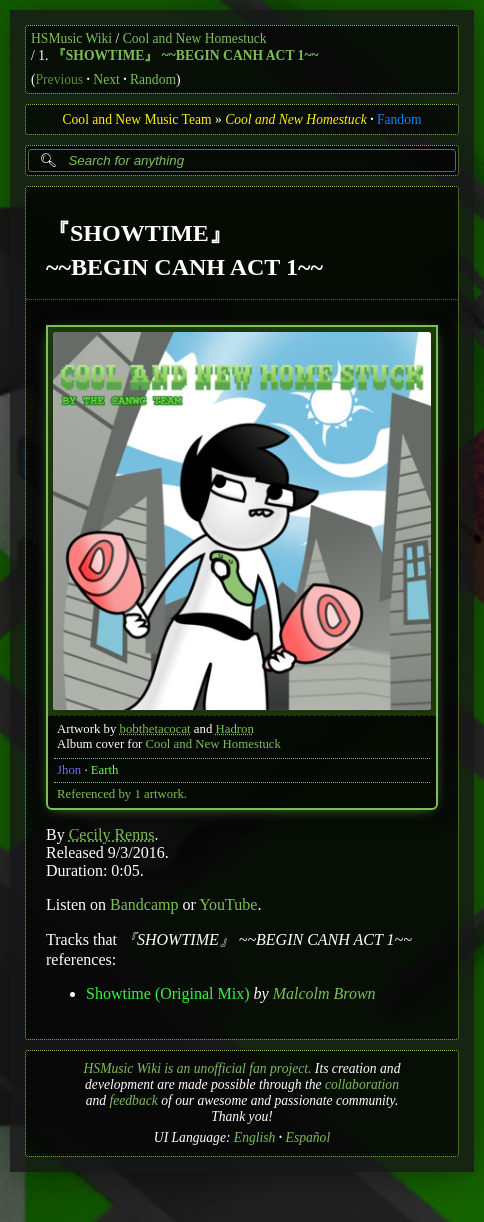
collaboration (362, 1084)
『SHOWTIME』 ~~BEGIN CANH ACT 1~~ (185, 55)
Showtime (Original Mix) (168, 993)
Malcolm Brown (324, 993)
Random (153, 79)
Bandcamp (144, 904)
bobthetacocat (155, 729)
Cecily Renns (112, 834)
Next (106, 79)
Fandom (399, 119)
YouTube (228, 904)
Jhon (69, 770)
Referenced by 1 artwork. (122, 794)
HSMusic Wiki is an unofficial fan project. (198, 1068)
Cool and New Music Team (136, 119)
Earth (105, 770)
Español (308, 1137)
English (255, 1137)
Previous (60, 79)
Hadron (235, 729)
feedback (133, 1100)
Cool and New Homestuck (195, 38)
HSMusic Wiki (71, 38)
